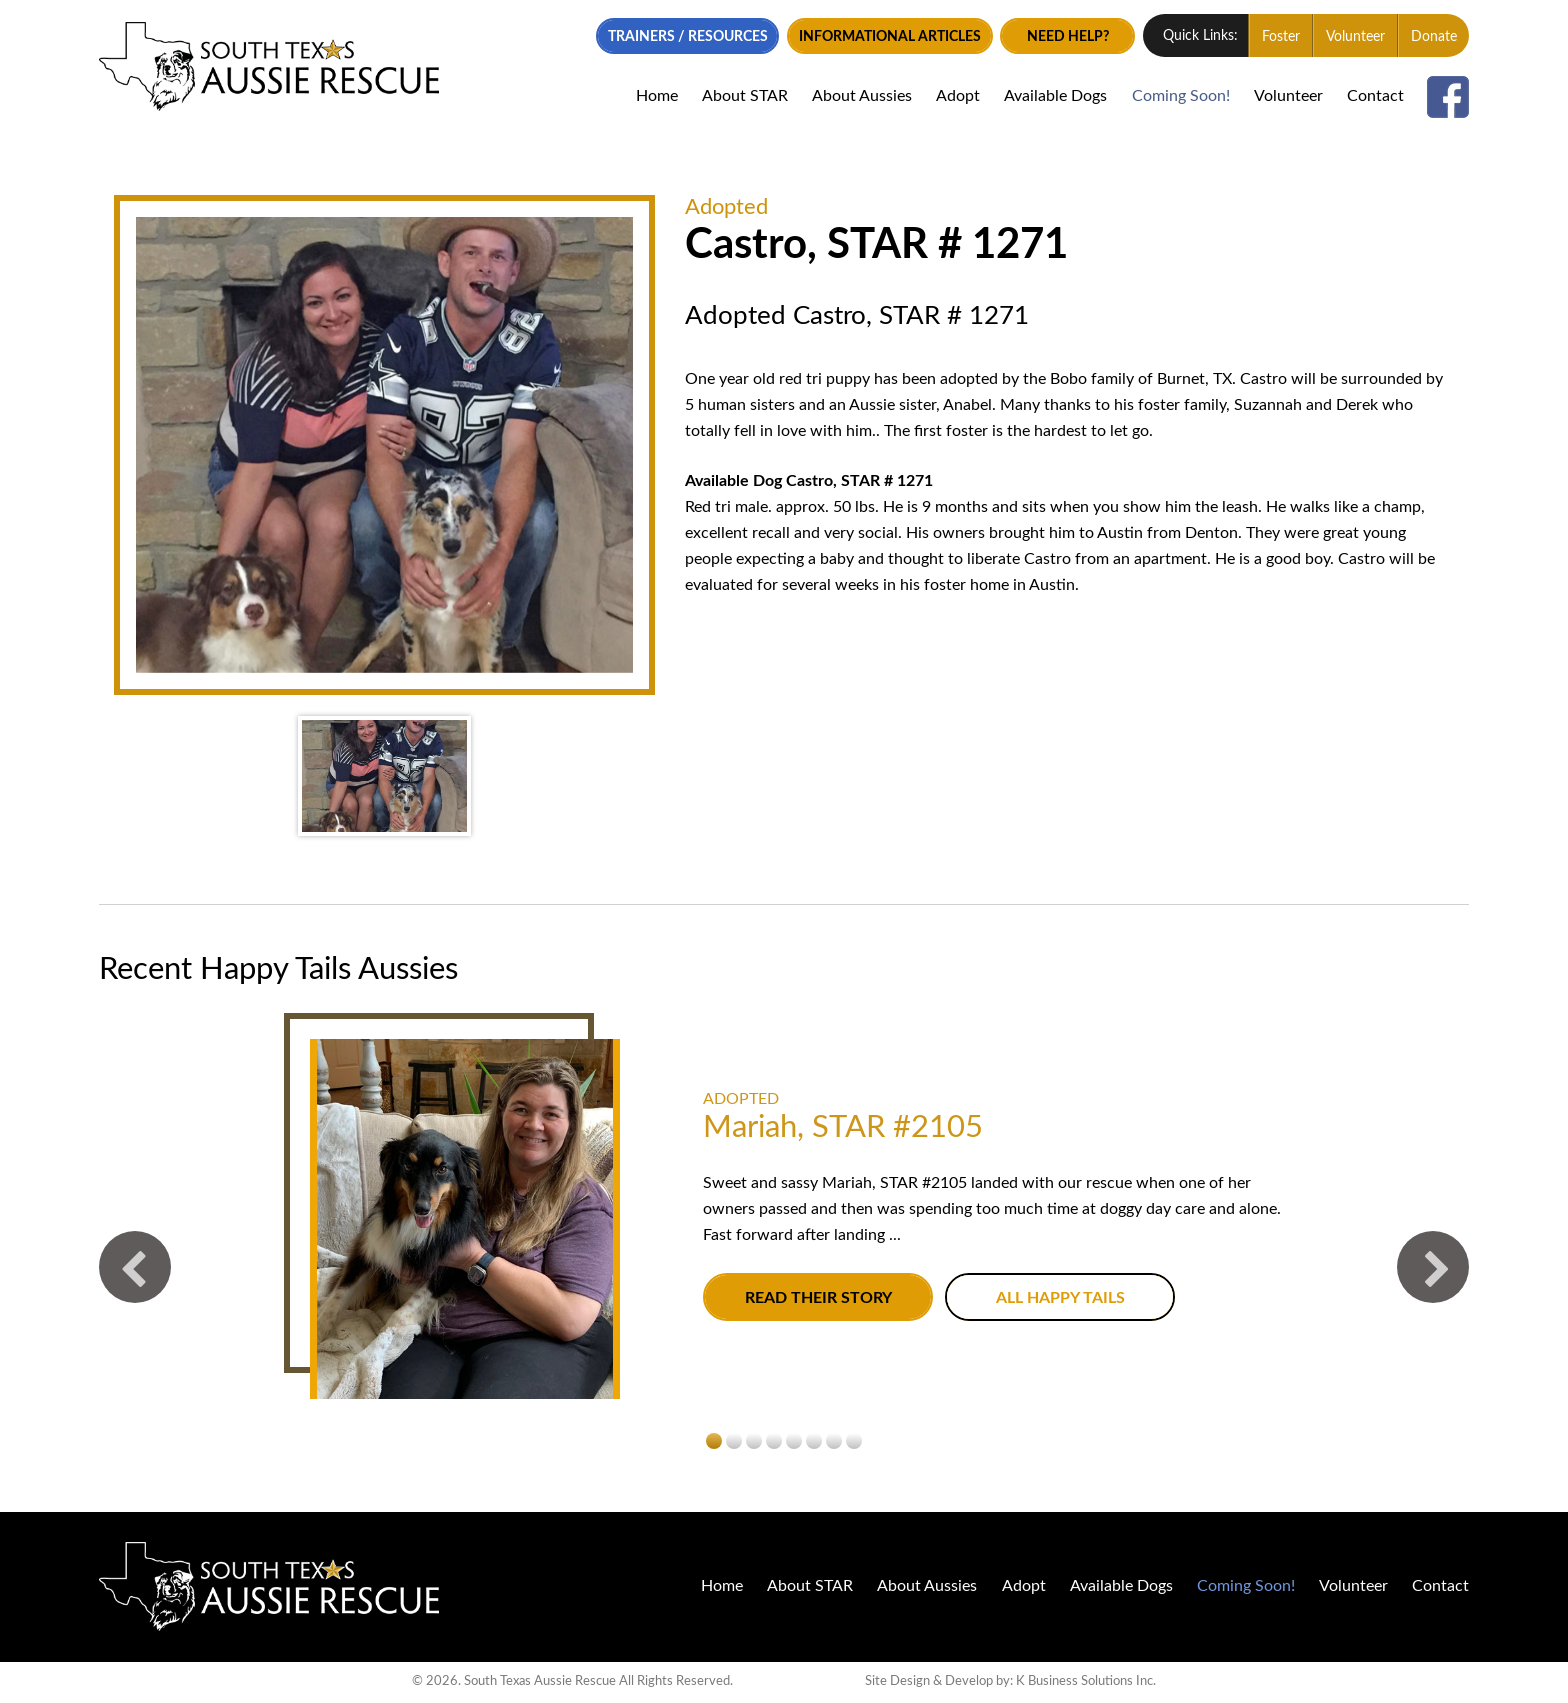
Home (657, 96)
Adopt (958, 96)
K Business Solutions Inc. (1086, 1681)
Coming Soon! (1181, 96)
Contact (1375, 96)
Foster (1281, 37)
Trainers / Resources (688, 37)
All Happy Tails (1060, 1298)
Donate (1434, 37)
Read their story (818, 1298)
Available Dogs (1055, 96)
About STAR (745, 96)
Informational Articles (890, 37)
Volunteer (1355, 37)
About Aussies (862, 96)
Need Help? (1068, 37)
